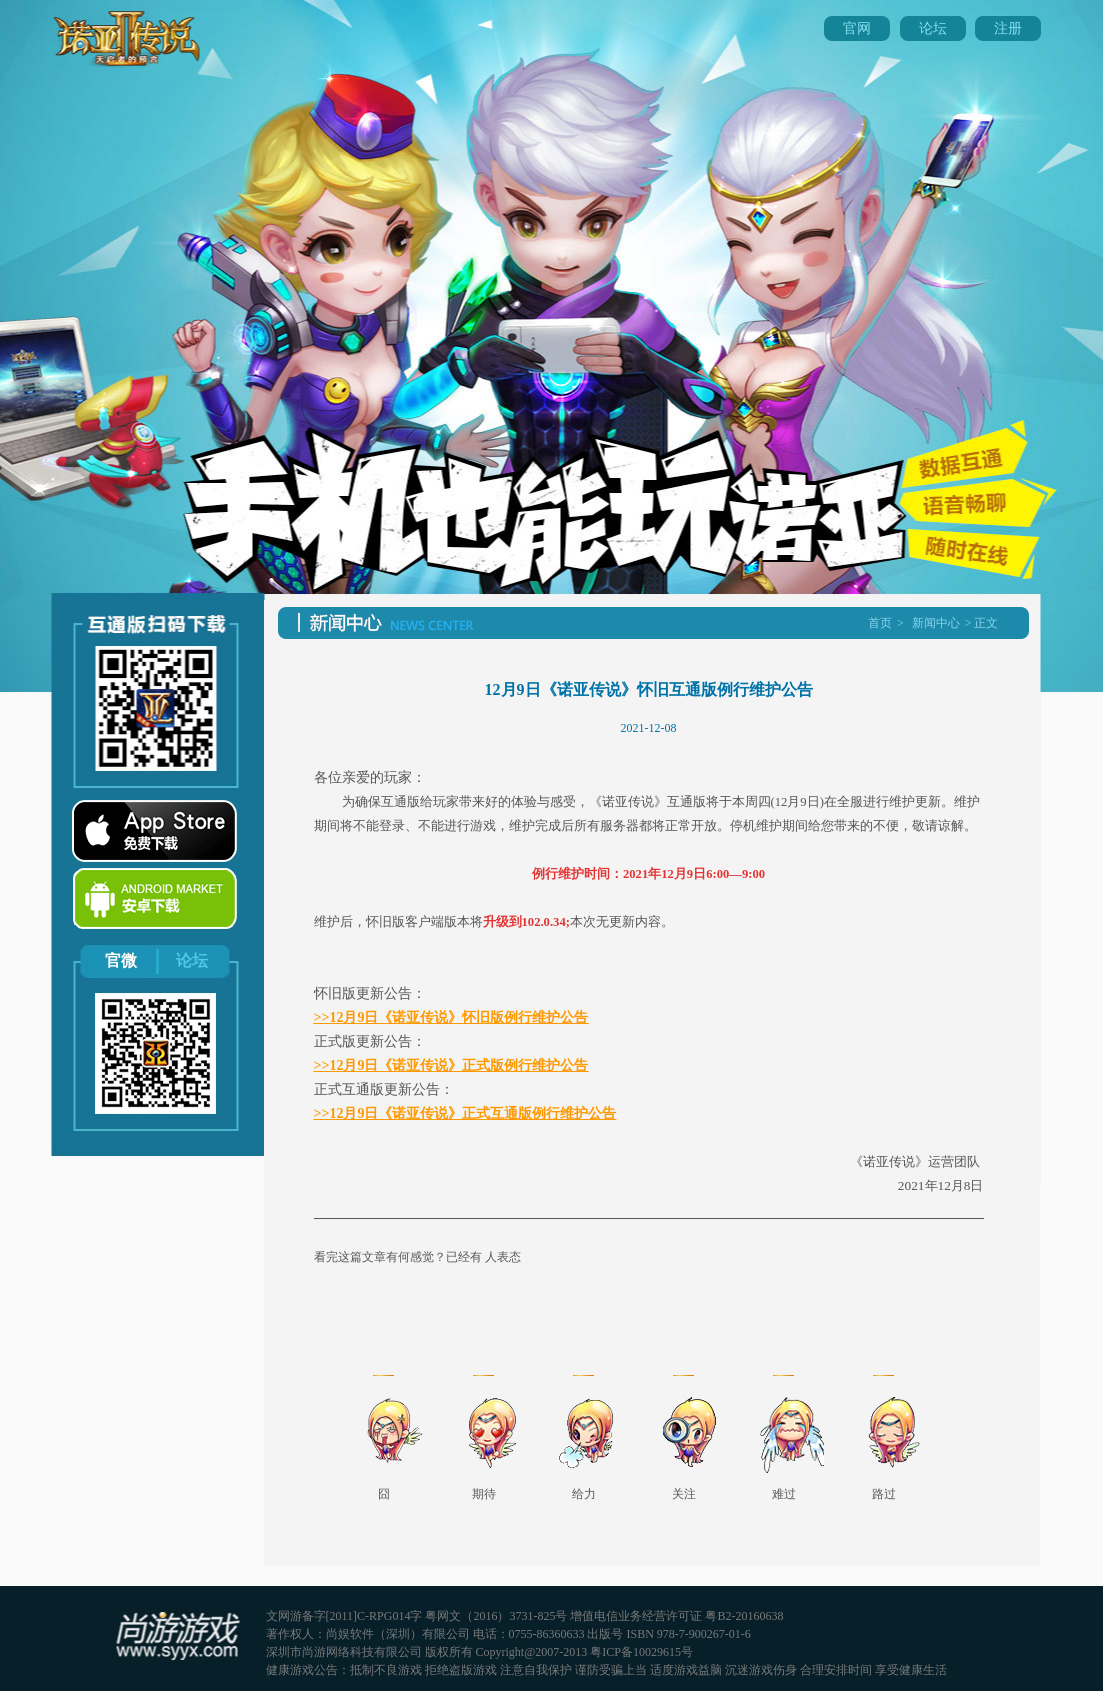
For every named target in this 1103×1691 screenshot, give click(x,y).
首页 (880, 623)
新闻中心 (936, 623)
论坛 (933, 28)
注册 (1008, 28)
